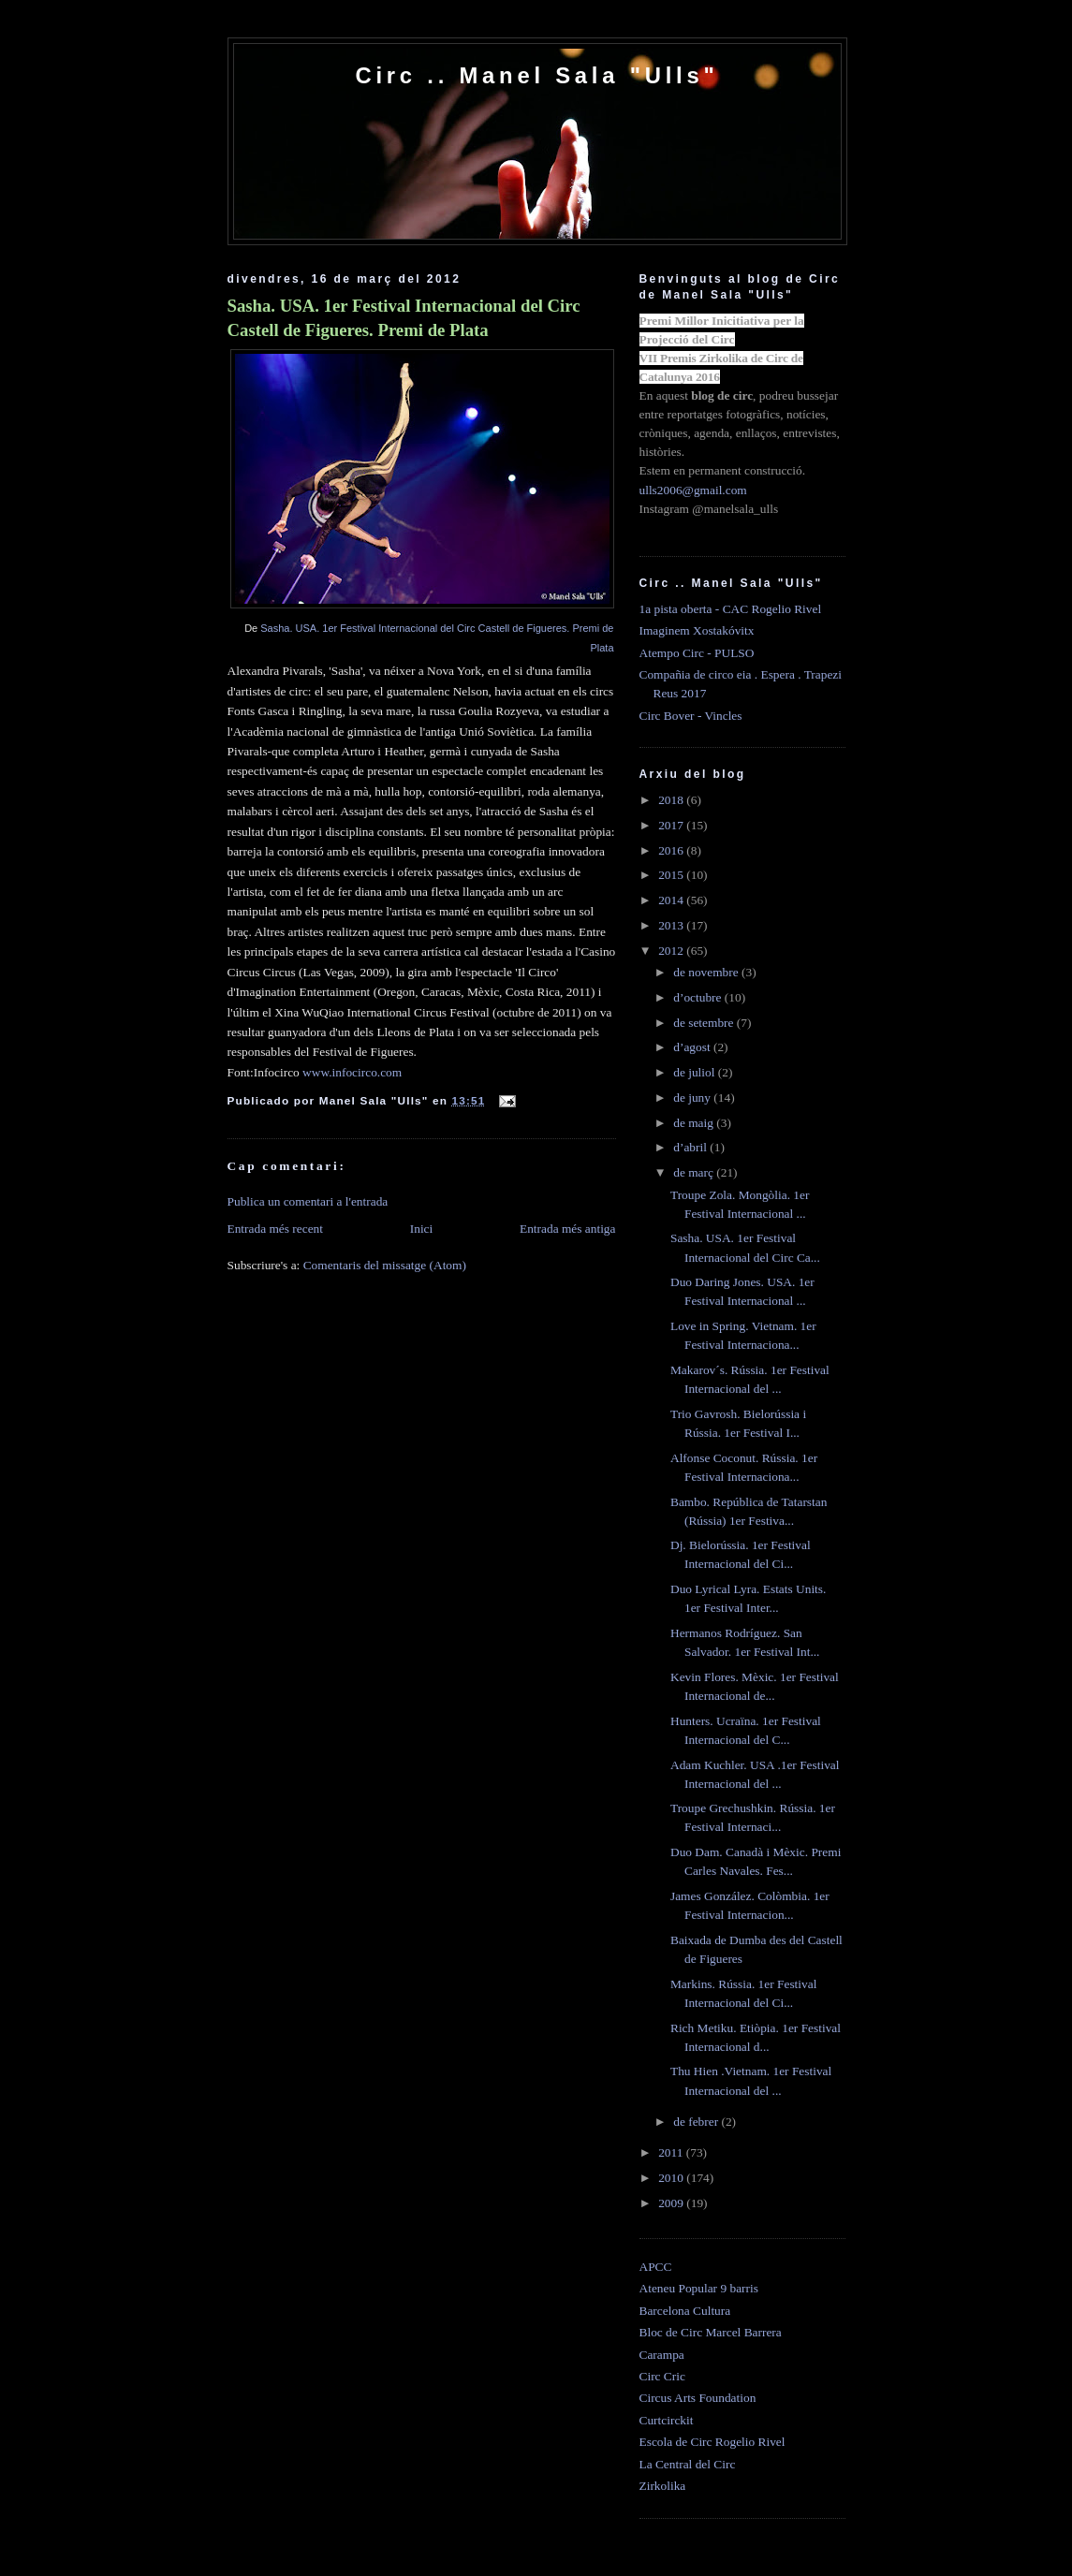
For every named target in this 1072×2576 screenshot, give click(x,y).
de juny (693, 1097)
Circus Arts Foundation (697, 2398)
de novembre (707, 972)
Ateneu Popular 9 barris (698, 2288)
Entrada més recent (276, 1229)
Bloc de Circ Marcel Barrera (710, 2332)
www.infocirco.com (352, 1072)
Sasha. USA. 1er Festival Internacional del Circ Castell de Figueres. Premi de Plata (404, 318)
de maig (694, 1123)
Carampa (661, 2355)
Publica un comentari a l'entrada (308, 1201)
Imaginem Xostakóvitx (697, 630)
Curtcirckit (666, 2420)
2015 (672, 875)
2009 (672, 2203)
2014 (672, 900)
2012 (672, 951)
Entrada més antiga (568, 1229)
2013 (672, 925)
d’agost (693, 1047)
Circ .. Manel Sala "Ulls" (536, 75)
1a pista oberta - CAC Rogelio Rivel (730, 609)
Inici (421, 1229)
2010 (672, 2178)
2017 (672, 825)
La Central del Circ (687, 2464)
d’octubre (699, 997)
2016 (672, 850)
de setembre (705, 1023)
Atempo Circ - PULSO (697, 653)
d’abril (691, 1147)
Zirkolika (662, 2486)
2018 (672, 800)
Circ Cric (662, 2376)
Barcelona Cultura (685, 2311)
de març (694, 1172)
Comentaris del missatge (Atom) (384, 1265)
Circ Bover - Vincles (690, 716)
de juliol (695, 1072)
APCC (655, 2267)
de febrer (697, 2122)
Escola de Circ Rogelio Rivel (712, 2442)
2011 (672, 2152)
